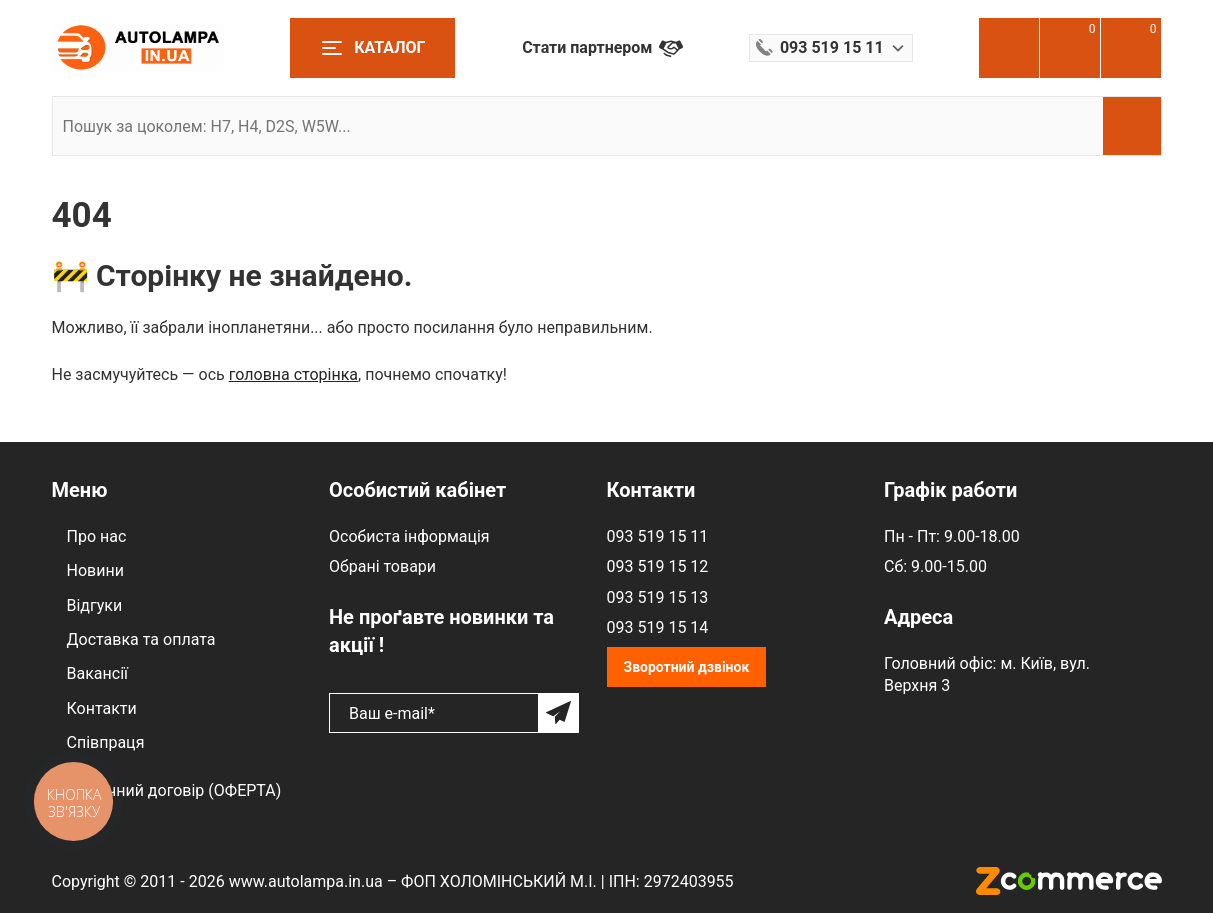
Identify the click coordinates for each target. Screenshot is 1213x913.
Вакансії (97, 673)
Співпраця (106, 742)
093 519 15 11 (658, 536)
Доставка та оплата (141, 639)
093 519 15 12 (658, 566)
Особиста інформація (409, 536)
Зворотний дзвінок (687, 667)
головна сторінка (293, 374)
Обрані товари (382, 566)
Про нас (97, 536)
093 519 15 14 (658, 627)
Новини (95, 570)
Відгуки (95, 605)
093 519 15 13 (658, 597)
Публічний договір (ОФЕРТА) (174, 790)
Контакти (102, 708)
